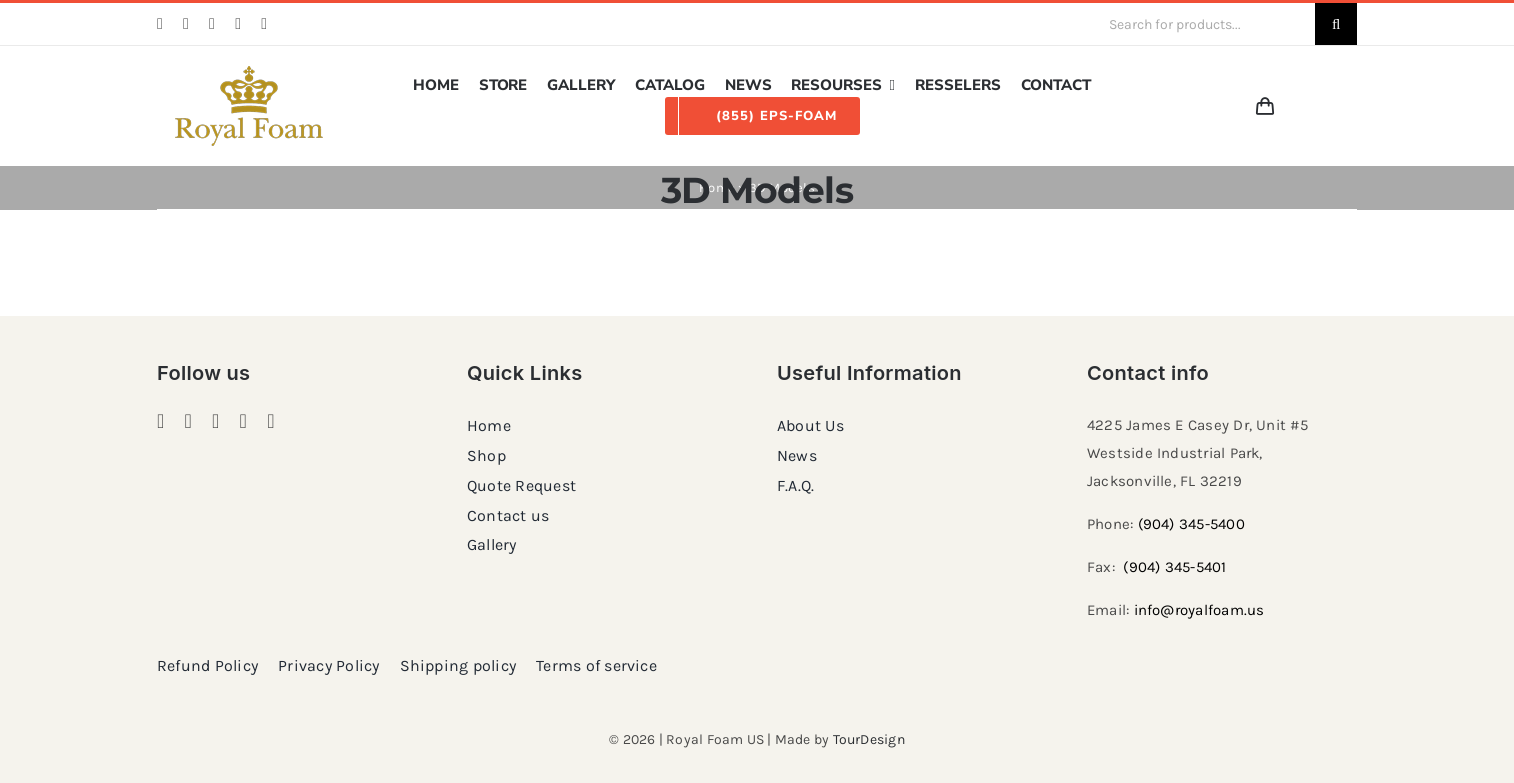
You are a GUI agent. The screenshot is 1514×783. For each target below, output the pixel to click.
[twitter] (238, 24)
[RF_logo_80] (249, 73)
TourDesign (869, 739)
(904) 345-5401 (1174, 567)
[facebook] (160, 24)
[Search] (1336, 24)
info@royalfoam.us (1199, 610)
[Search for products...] (1204, 24)
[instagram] (186, 24)
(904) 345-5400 (1191, 524)
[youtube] (264, 24)
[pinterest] (212, 24)
